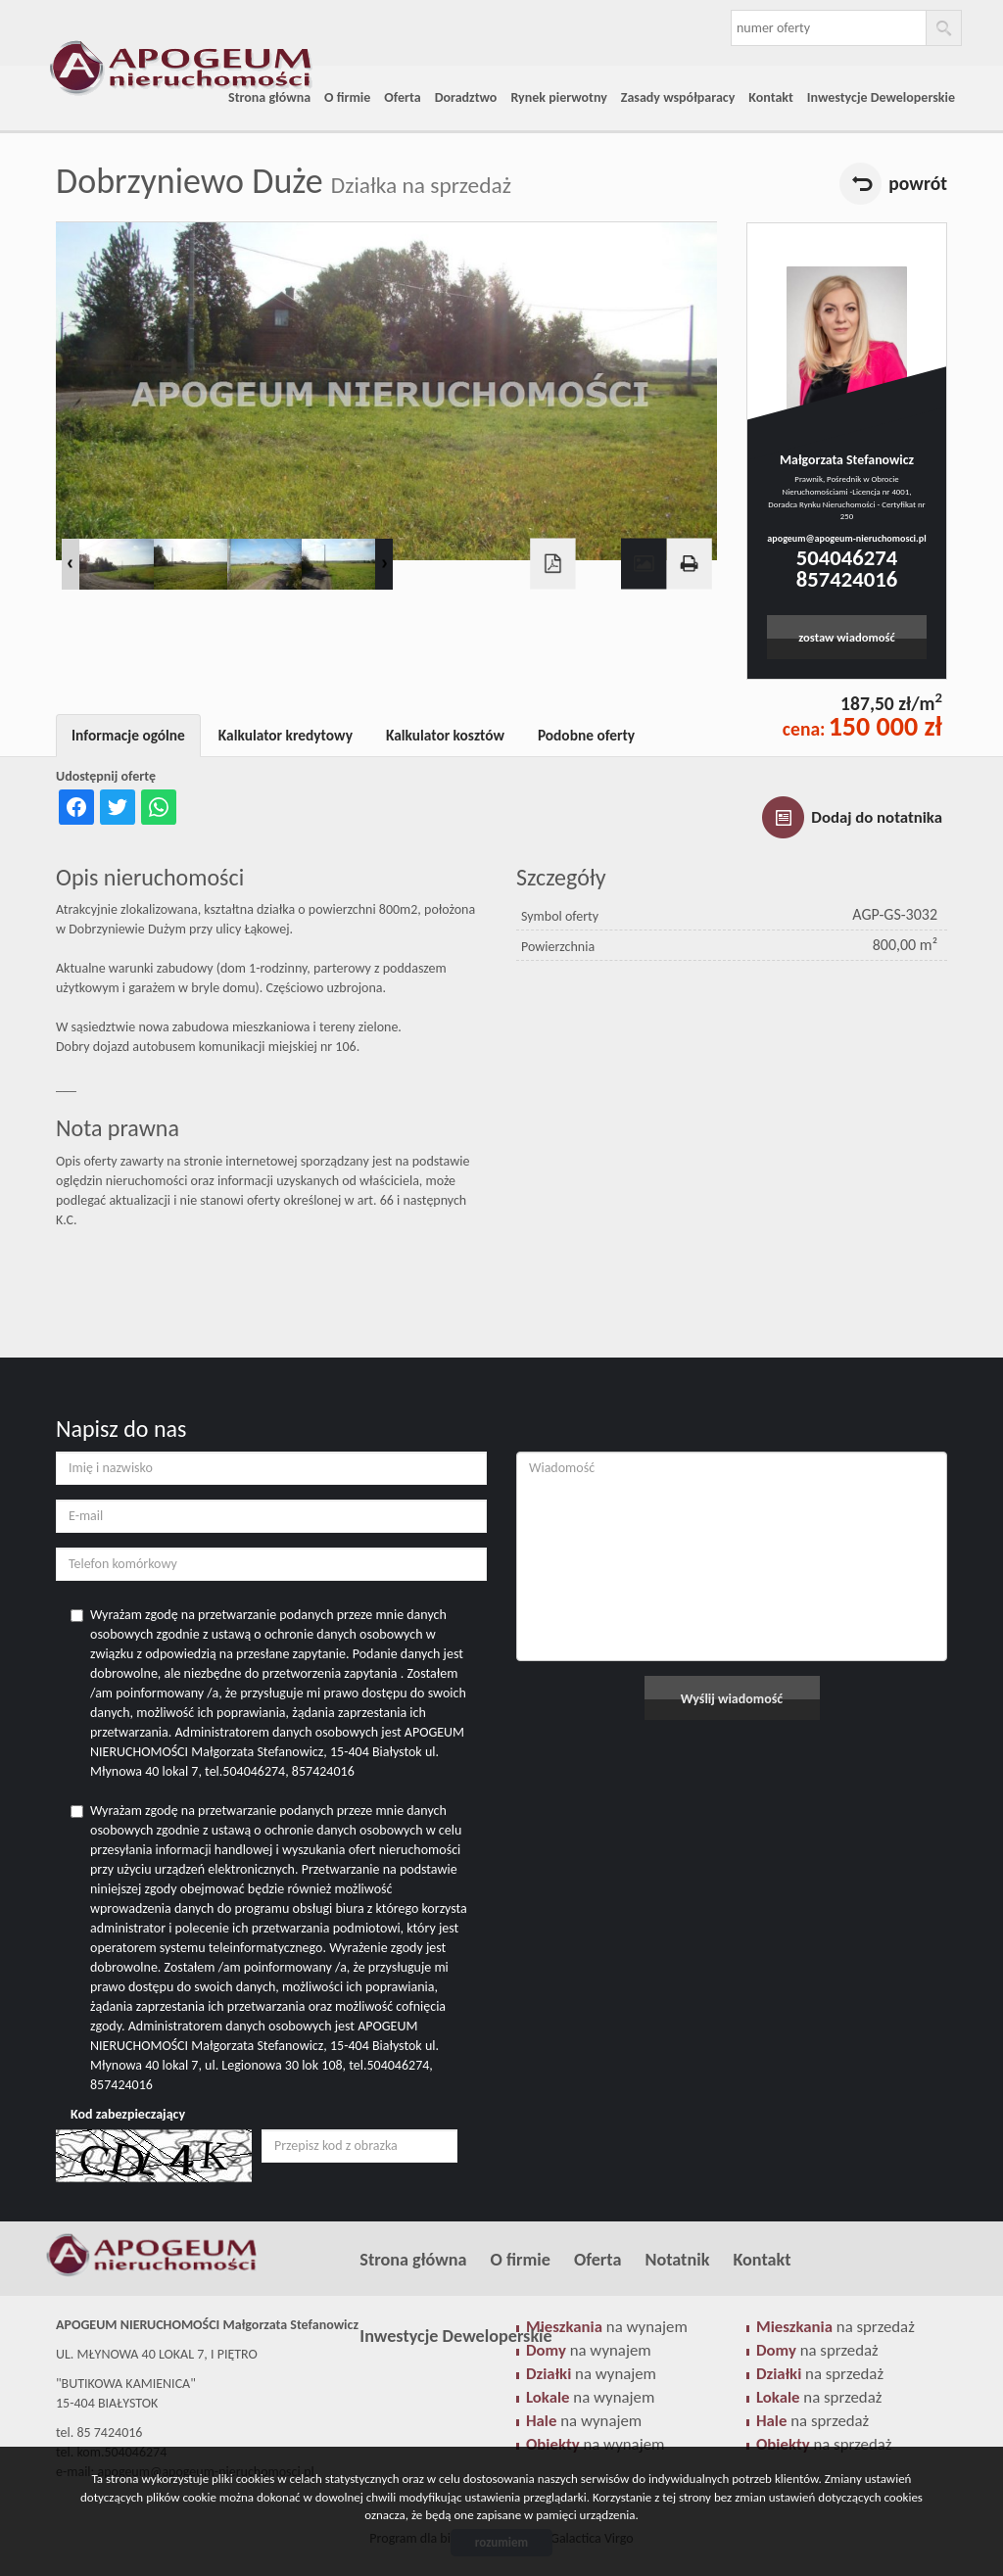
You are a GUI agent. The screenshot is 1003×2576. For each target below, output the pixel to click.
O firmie (347, 97)
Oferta (402, 97)
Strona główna (269, 97)
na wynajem (590, 2397)
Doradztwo (466, 97)
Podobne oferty (586, 735)
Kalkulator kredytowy (285, 735)
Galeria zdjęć (643, 564)
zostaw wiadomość (846, 637)
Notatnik (677, 2259)
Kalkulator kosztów (445, 735)
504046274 (846, 557)
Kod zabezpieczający (128, 2114)
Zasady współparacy (678, 97)
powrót (917, 183)
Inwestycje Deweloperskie (881, 97)
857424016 (846, 579)
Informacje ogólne (128, 735)
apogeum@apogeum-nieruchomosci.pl (846, 538)
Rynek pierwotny (558, 97)
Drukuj (688, 564)
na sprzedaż (819, 2397)
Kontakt (770, 97)
